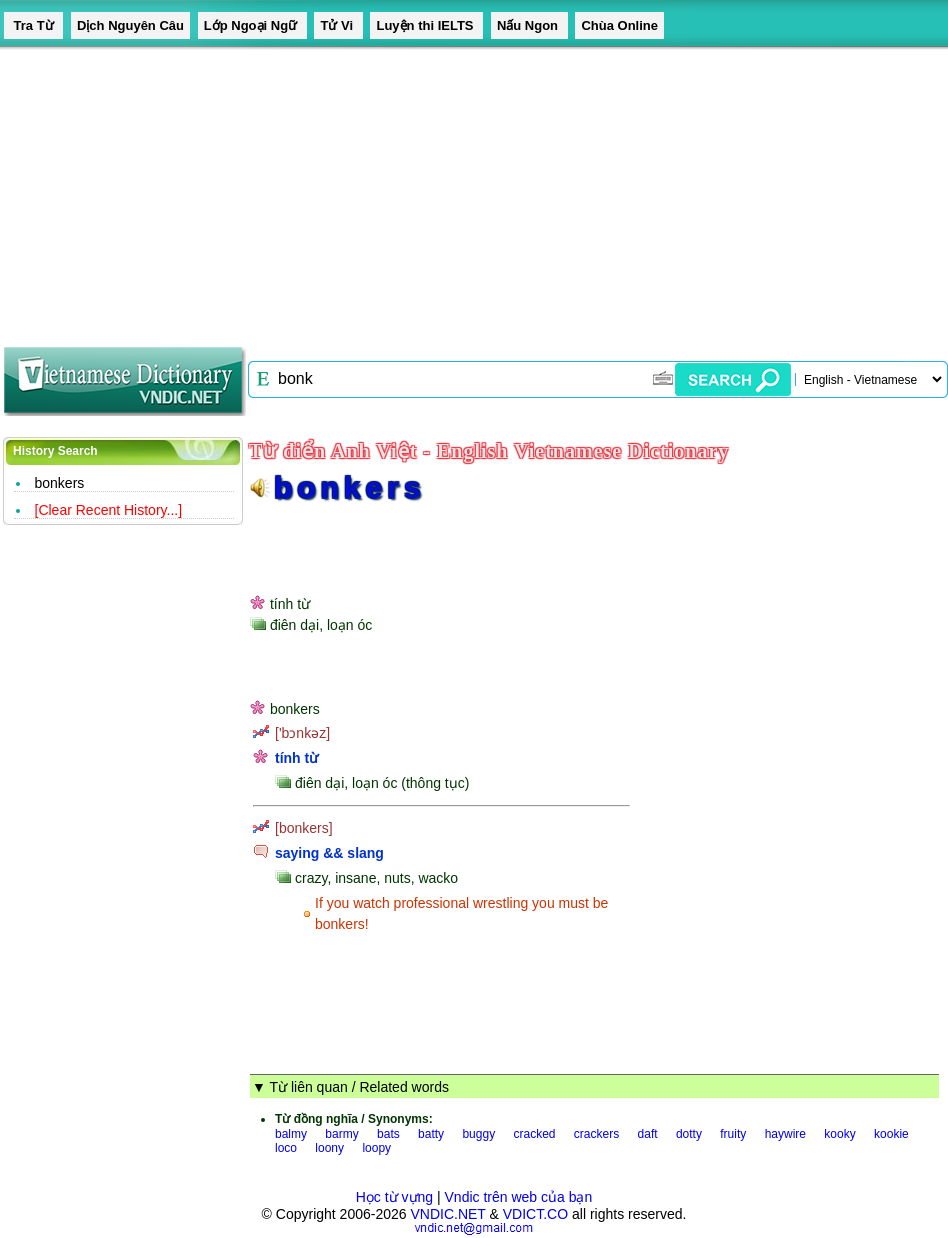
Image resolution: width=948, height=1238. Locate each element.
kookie (891, 1134)
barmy (341, 1134)
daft (648, 1134)
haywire (785, 1134)
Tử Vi (338, 25)
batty (431, 1134)
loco (286, 1148)
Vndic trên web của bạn (519, 1197)
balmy (291, 1134)
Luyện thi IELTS (426, 25)
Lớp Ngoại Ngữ (252, 25)
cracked (534, 1134)
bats (388, 1134)
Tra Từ (33, 25)
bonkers (60, 483)
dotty (689, 1134)
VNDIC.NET (447, 1214)
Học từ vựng (394, 1197)
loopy (376, 1148)
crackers (596, 1134)
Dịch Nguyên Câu (130, 25)
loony (329, 1148)
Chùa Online (619, 25)
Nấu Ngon (529, 25)
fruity (733, 1134)
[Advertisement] (436, 190)
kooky (839, 1134)
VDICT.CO (535, 1214)
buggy (478, 1134)
